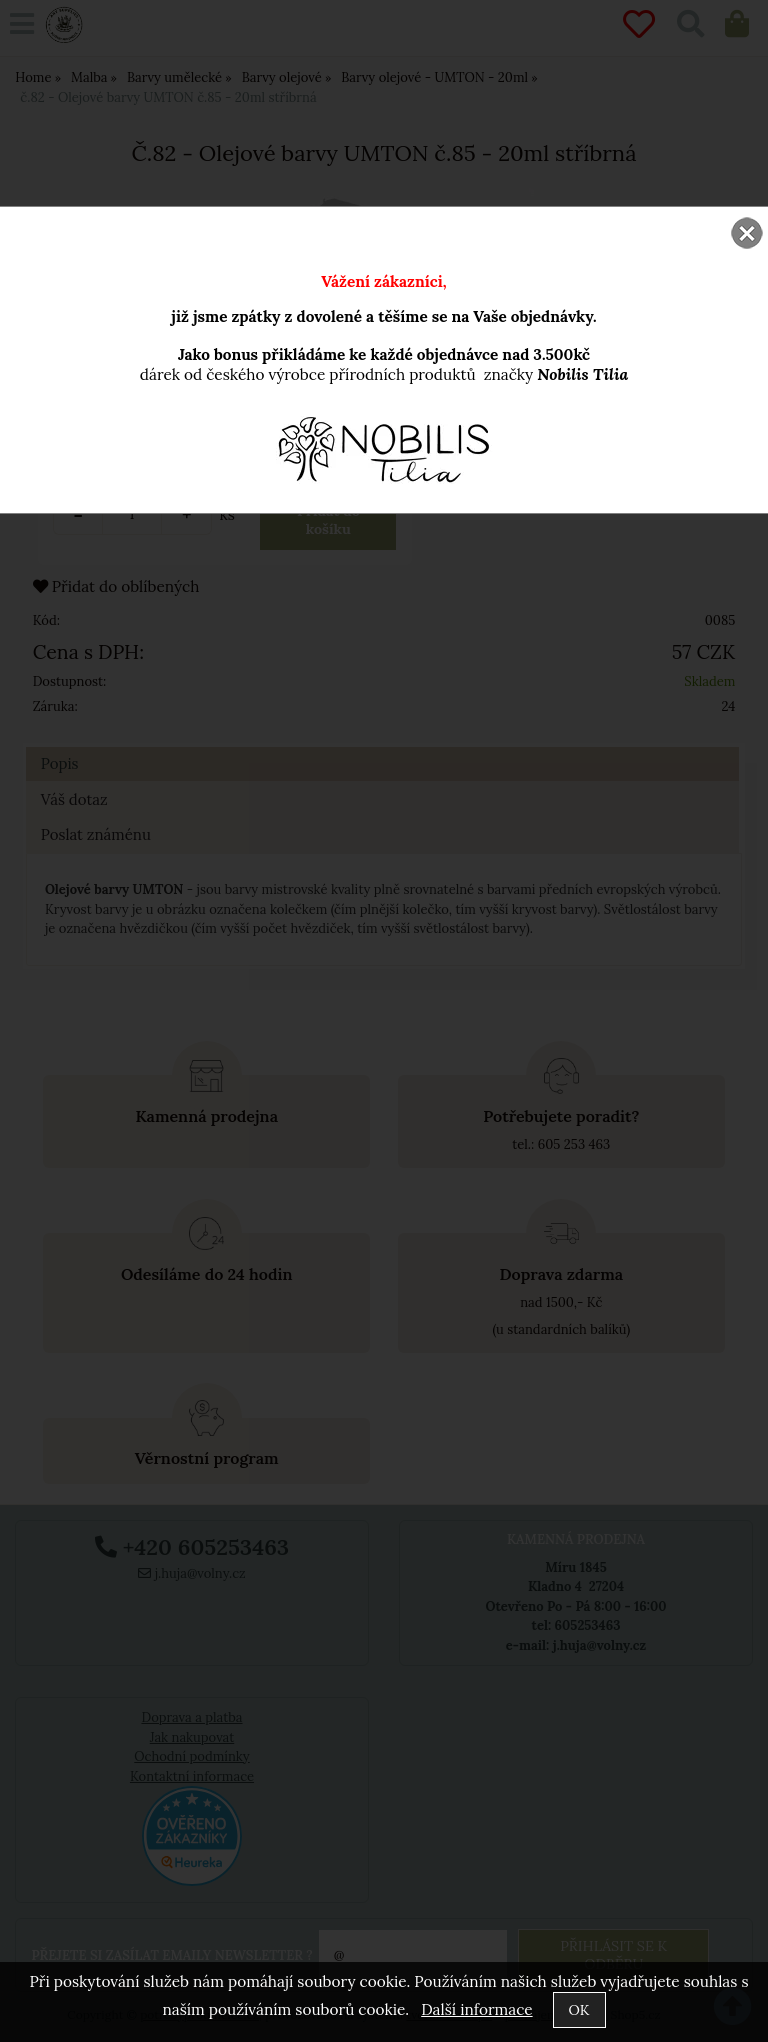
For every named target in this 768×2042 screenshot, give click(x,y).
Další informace (476, 2009)
